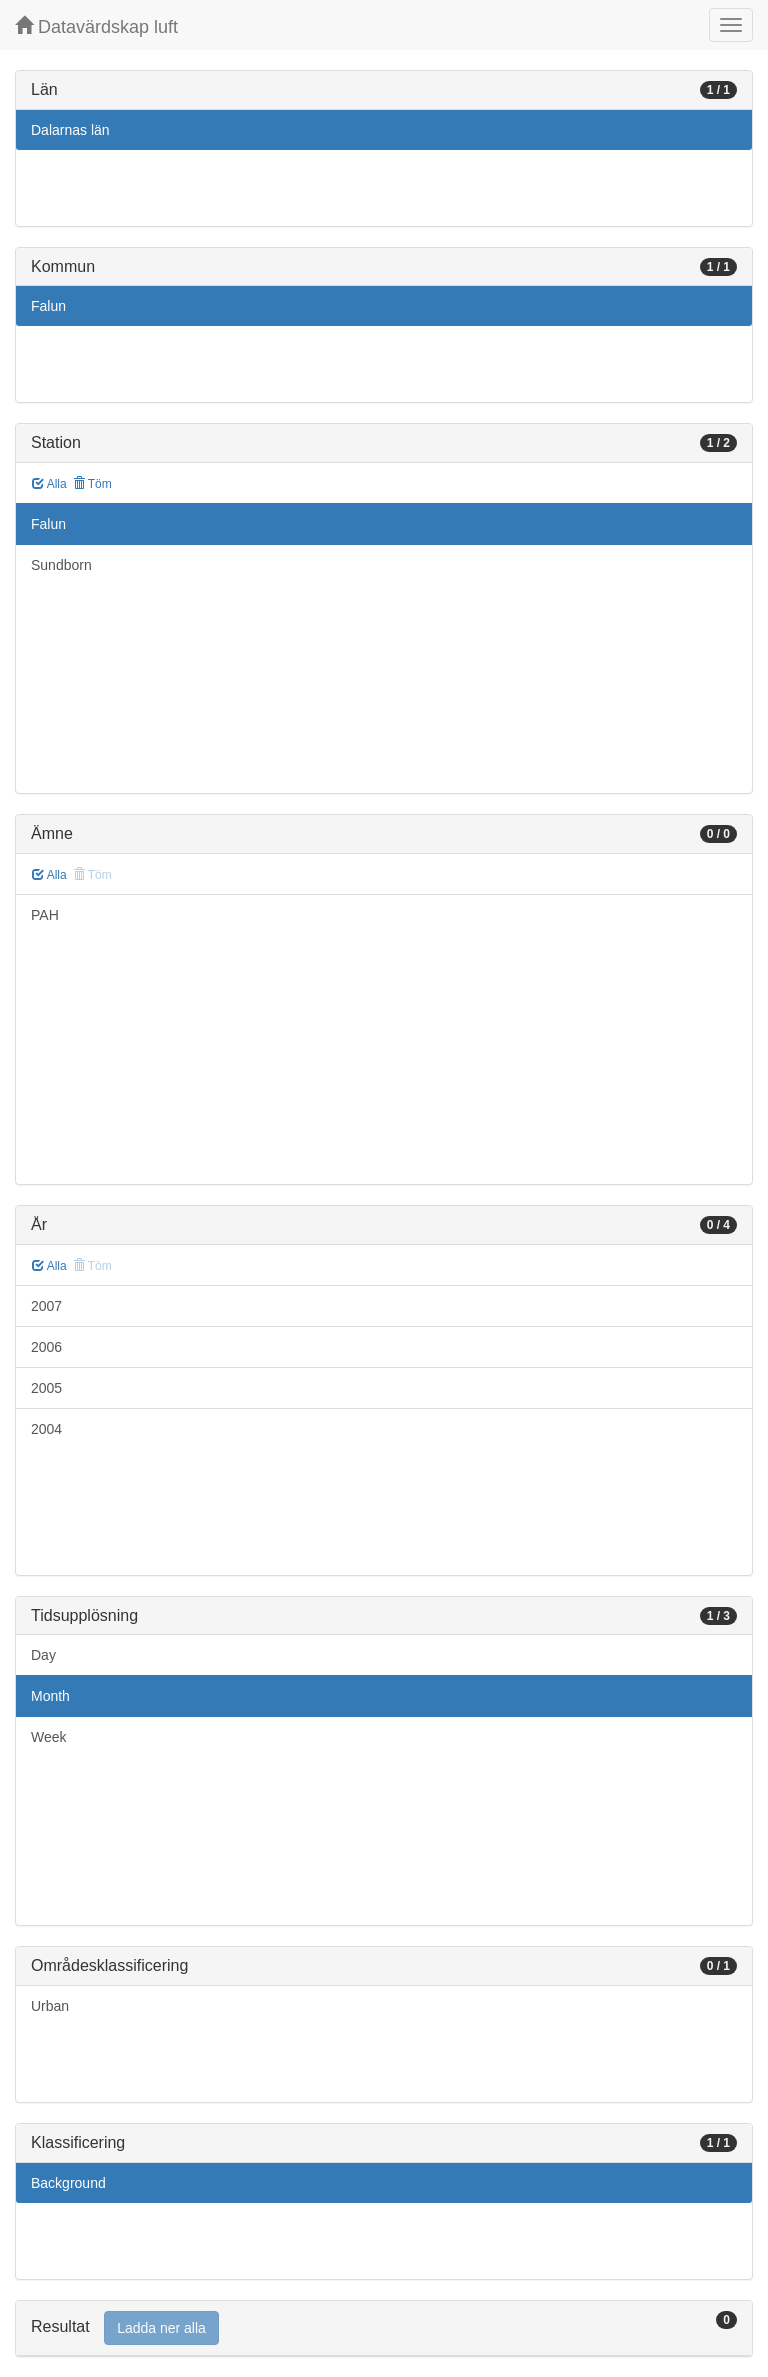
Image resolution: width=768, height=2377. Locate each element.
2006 (46, 1347)
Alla (49, 484)
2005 (46, 1388)
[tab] (384, 2328)
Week (49, 1737)
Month (50, 1696)
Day (43, 1655)
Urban (50, 2006)
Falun (48, 306)
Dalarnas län (70, 130)
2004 (46, 1429)
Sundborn (61, 565)
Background (68, 2183)
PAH (45, 915)
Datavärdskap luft (96, 26)
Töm (92, 484)
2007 (46, 1306)
